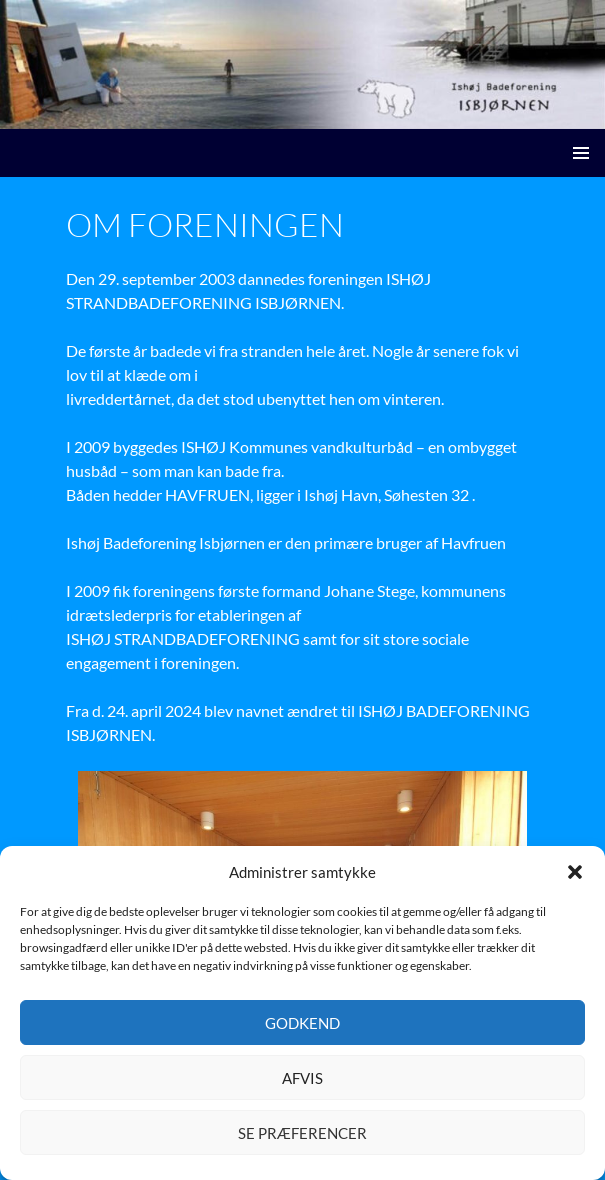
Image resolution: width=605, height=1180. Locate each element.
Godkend (302, 1023)
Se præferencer (302, 1133)
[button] (575, 872)
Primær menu (581, 153)
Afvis (302, 1078)
